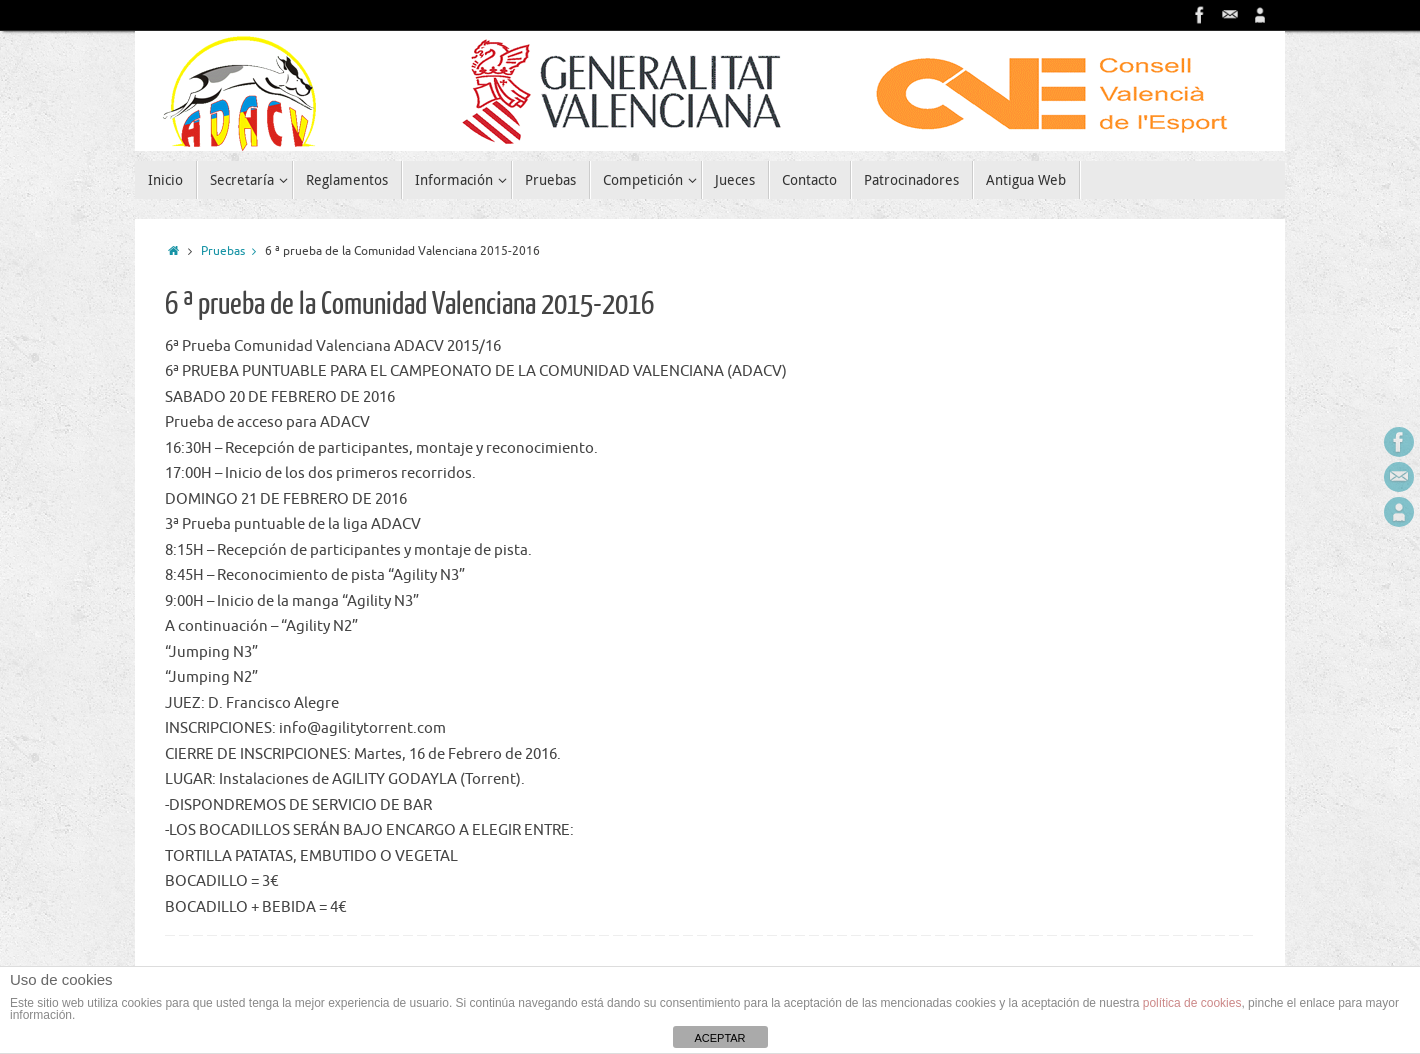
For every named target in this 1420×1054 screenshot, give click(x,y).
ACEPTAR (719, 1038)
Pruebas (233, 251)
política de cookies (1192, 1003)
